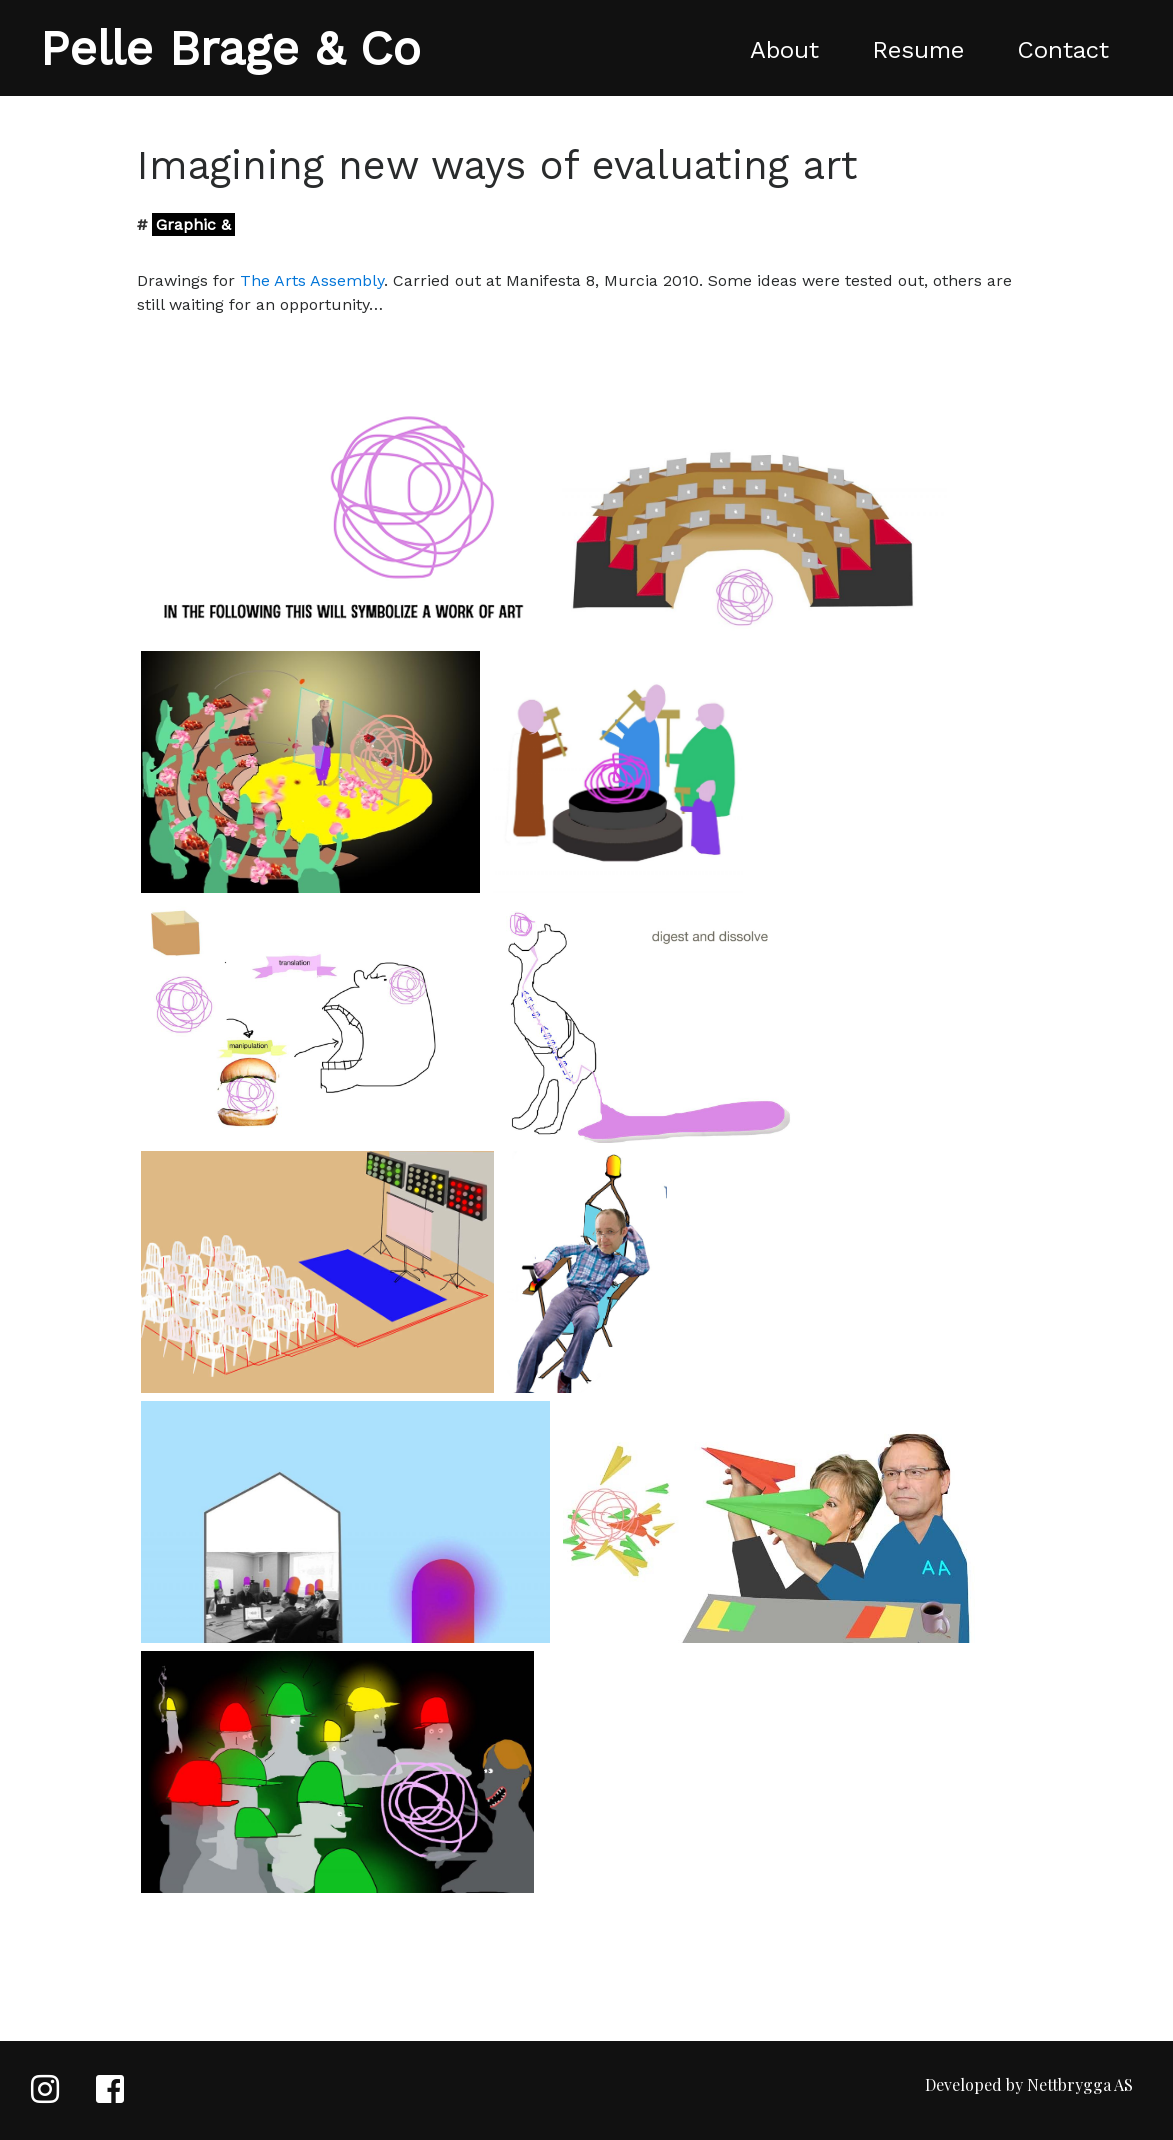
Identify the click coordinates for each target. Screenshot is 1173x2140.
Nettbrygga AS (1080, 2084)
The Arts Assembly (312, 280)
